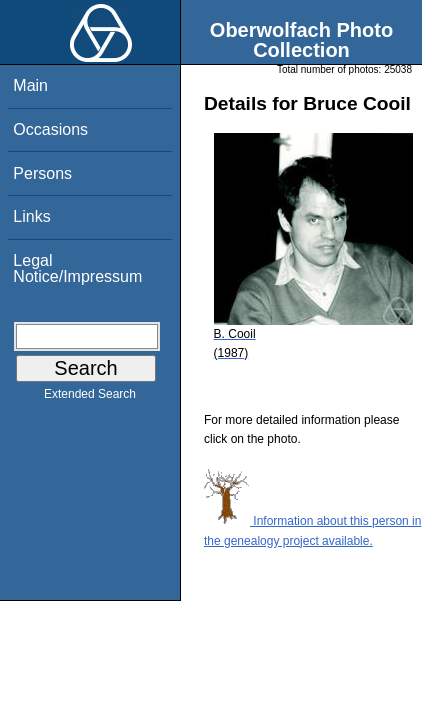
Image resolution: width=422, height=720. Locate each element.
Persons (42, 173)
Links (31, 216)
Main (30, 85)
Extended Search (90, 398)
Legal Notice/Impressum (77, 268)
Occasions (50, 129)
